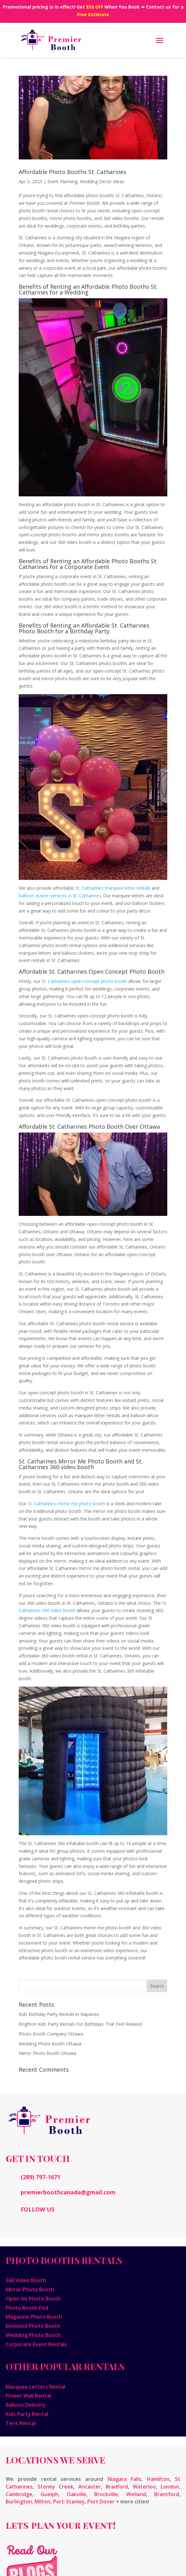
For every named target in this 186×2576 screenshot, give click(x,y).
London (170, 2486)
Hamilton (158, 2479)
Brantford (166, 2494)
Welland (136, 2494)
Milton (42, 2501)
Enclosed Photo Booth (33, 2325)
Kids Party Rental (27, 2414)
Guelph (49, 2494)
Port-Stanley (69, 2501)
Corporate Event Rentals (36, 2344)
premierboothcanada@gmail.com (68, 2192)
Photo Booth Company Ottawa (51, 2034)
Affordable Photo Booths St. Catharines (72, 172)
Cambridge (19, 2494)
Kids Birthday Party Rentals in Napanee (59, 2014)
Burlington (19, 2501)
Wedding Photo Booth (33, 2335)
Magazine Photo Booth (34, 2316)
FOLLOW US (37, 2209)
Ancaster (89, 2486)
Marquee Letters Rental (35, 2386)
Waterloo (144, 2486)
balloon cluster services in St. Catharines (60, 896)
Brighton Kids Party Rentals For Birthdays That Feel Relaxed (80, 2024)
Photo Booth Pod (27, 2307)
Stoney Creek (55, 2486)
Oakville (76, 2494)
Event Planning (62, 181)
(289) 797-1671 (40, 2177)
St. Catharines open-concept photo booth (84, 981)
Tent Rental (21, 2423)
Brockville (106, 2494)
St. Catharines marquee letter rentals (112, 888)
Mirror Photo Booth (30, 2289)
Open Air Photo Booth (33, 2298)
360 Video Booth (26, 2280)
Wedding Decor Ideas (102, 181)
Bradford (117, 2486)
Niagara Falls (125, 2479)
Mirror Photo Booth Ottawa (47, 2053)
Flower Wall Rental (28, 2395)
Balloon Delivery (25, 2404)
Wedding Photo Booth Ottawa (50, 2044)
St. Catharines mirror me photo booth (66, 1504)
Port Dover (101, 2501)
